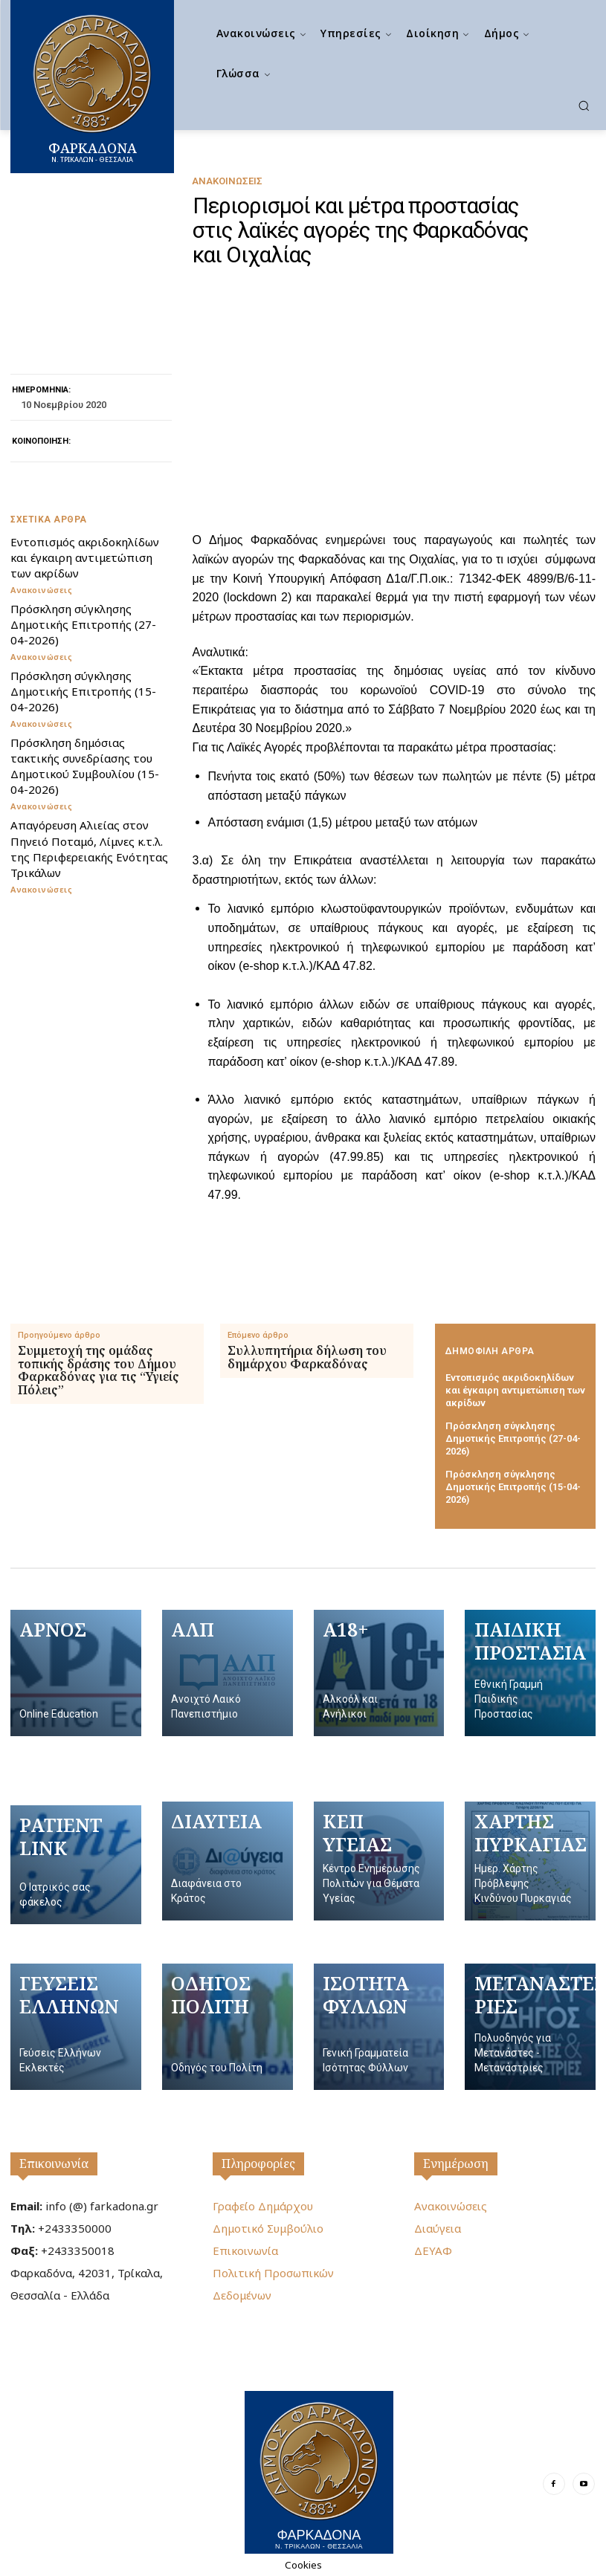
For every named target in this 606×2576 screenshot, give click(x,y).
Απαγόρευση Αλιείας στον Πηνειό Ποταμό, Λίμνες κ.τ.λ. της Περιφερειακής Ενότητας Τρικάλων (88, 847)
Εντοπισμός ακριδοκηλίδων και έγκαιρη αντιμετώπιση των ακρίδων (83, 557)
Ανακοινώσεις (227, 181)
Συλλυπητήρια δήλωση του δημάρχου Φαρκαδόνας (307, 1357)
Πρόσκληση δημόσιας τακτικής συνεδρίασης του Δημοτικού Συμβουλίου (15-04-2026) (84, 765)
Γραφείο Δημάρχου (263, 2205)
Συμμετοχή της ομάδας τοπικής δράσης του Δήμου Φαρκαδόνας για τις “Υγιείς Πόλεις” (98, 1370)
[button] (584, 105)
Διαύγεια (437, 2227)
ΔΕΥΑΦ (433, 2249)
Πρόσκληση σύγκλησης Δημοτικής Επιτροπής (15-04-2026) (82, 690)
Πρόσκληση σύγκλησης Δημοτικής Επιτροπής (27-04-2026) (82, 624)
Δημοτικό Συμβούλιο (268, 2227)
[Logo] (319, 2471)
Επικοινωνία (53, 2163)
